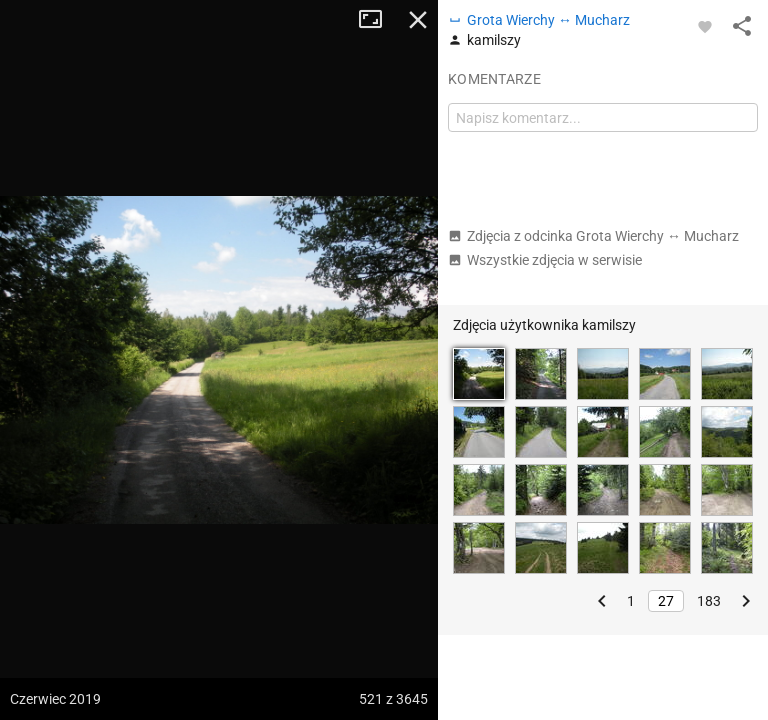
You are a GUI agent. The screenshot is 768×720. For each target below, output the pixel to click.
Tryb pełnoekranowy (378, 20)
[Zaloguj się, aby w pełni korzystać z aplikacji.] (705, 26)
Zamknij (418, 20)
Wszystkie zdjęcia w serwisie (545, 260)
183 (709, 601)
